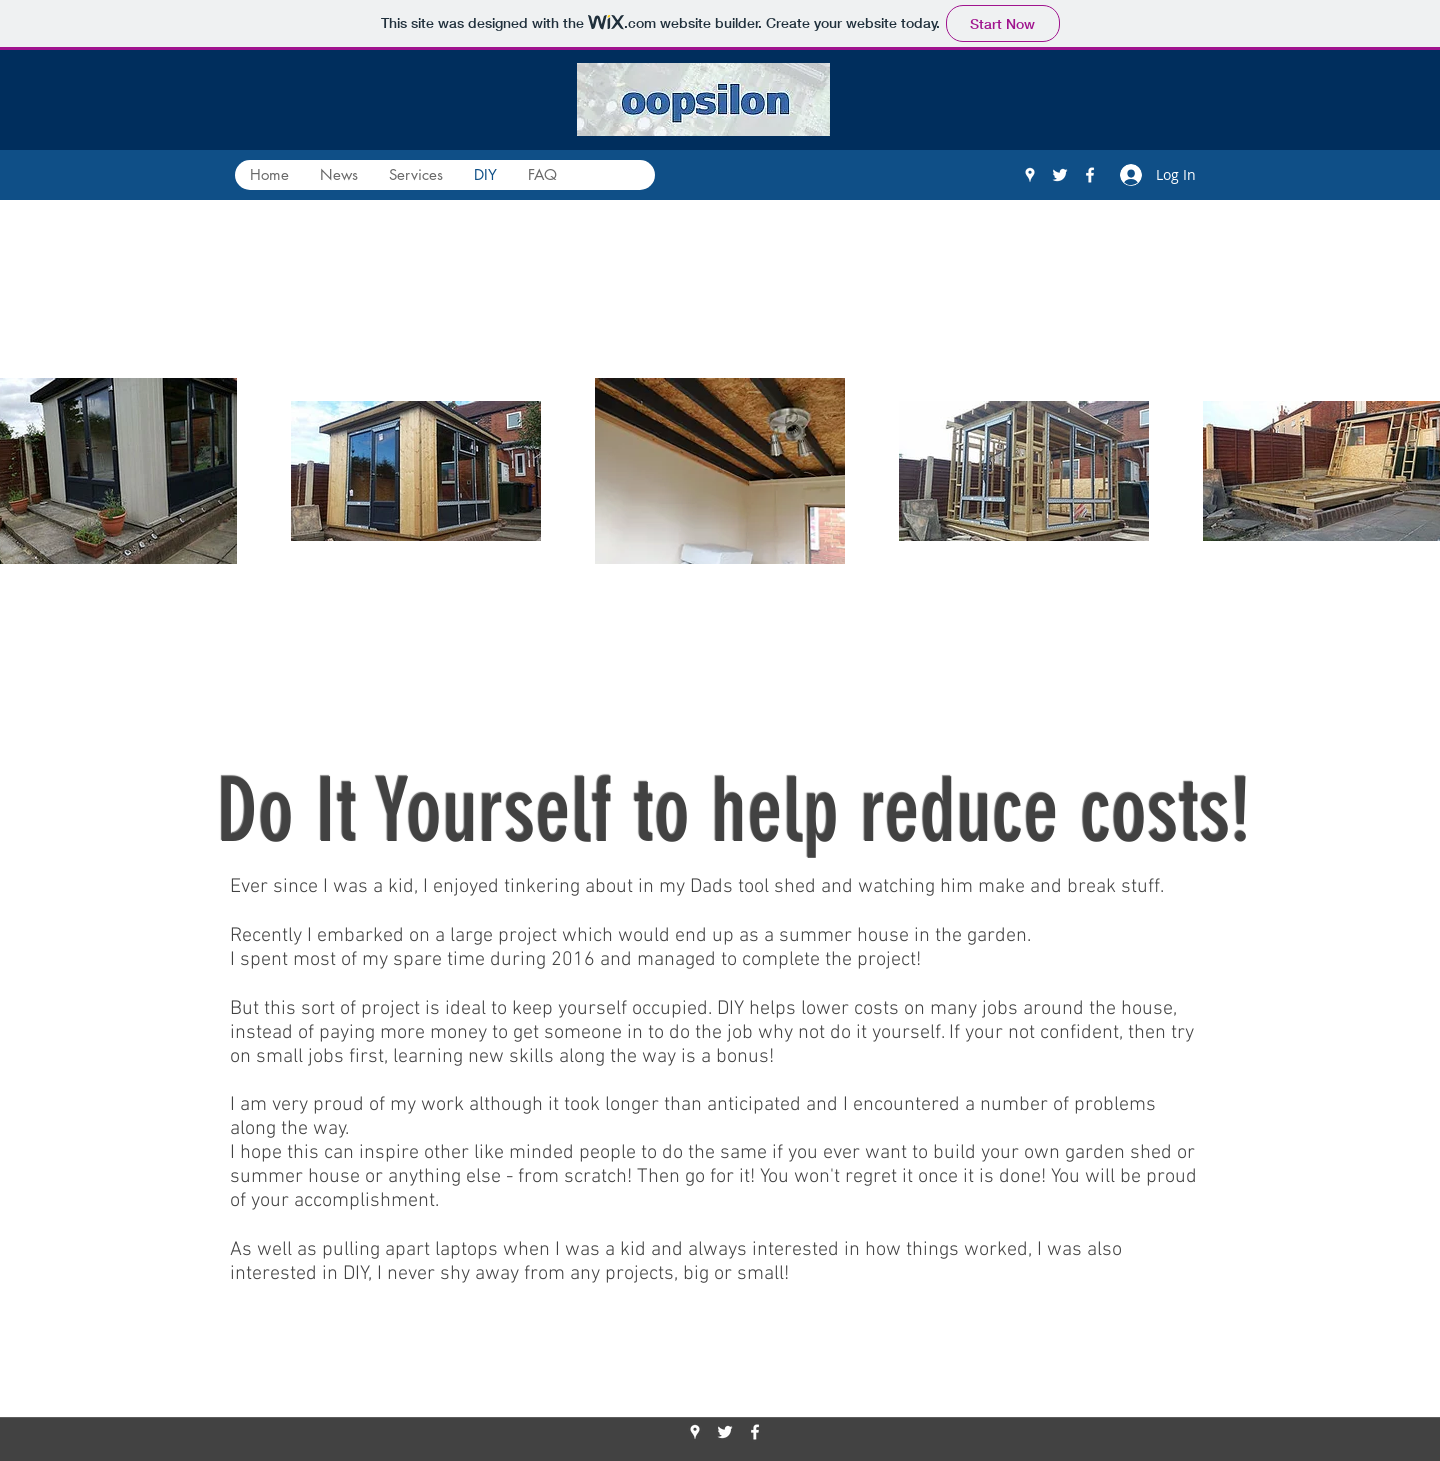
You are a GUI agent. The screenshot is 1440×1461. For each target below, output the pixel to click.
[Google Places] (1030, 175)
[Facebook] (1090, 175)
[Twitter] (1060, 175)
